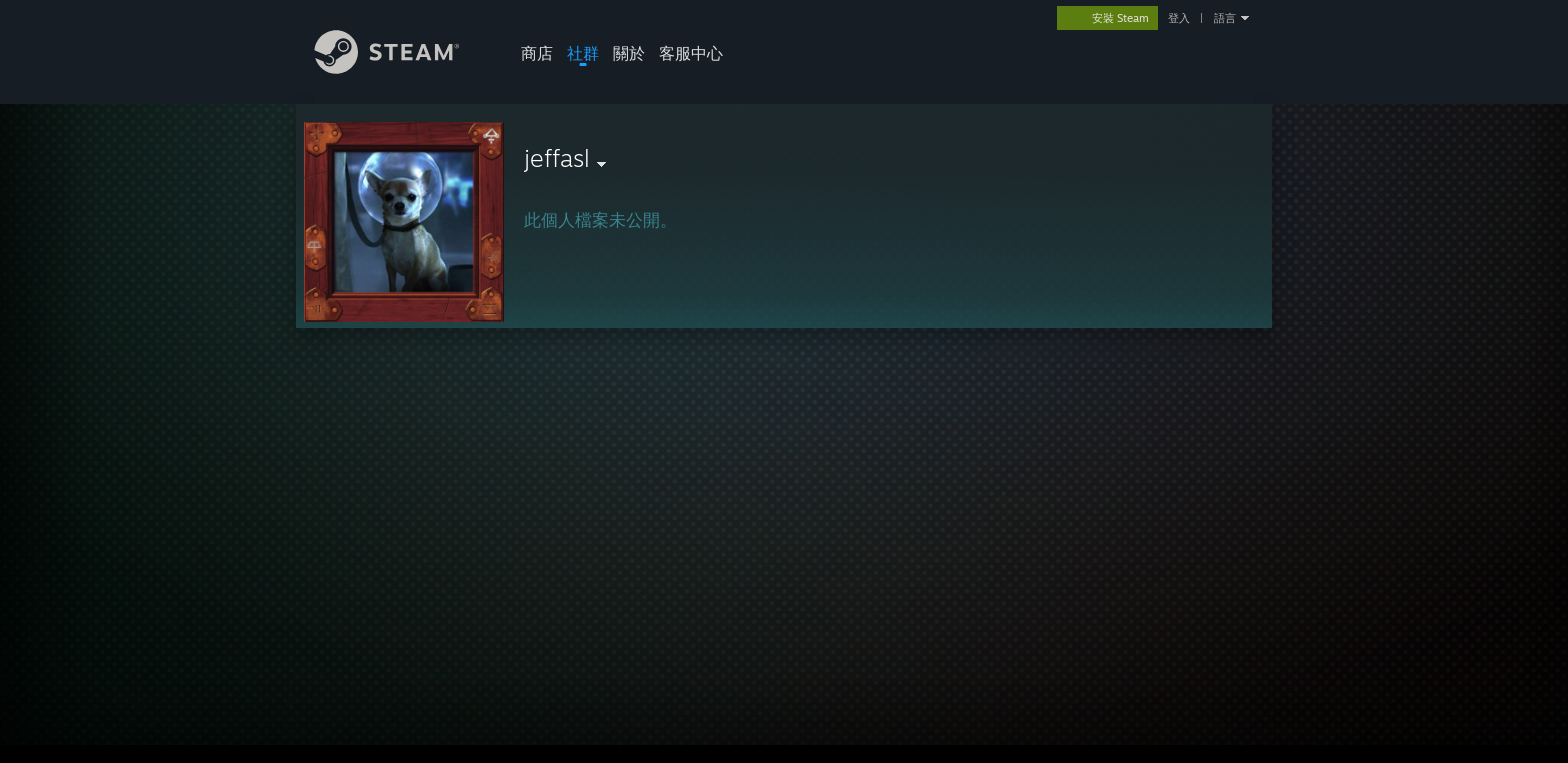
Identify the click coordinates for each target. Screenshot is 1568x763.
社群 (583, 53)
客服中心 (691, 53)
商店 (537, 53)
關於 (629, 53)
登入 (1179, 18)
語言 (1225, 18)
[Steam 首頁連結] (402, 68)
